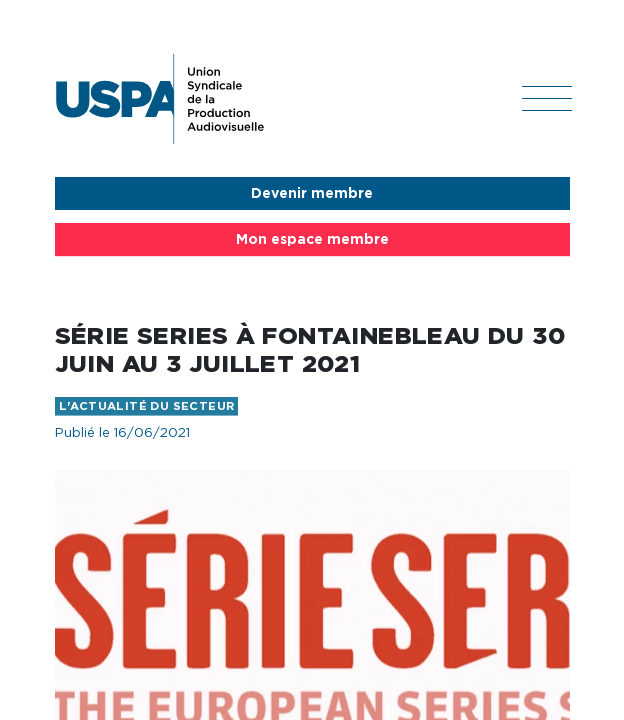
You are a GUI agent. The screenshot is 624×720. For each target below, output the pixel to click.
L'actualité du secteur (147, 406)
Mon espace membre (312, 240)
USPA (160, 99)
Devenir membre (312, 194)
